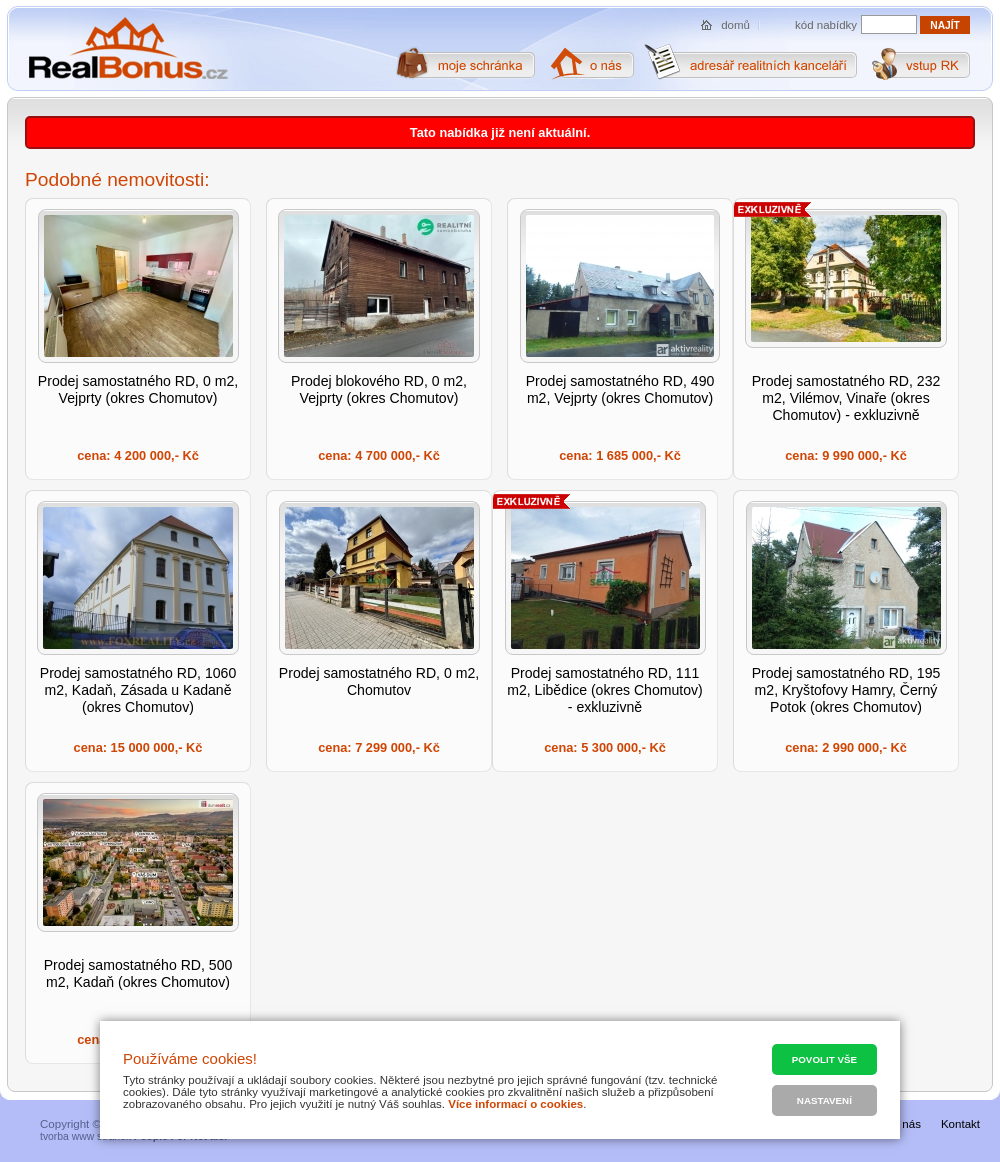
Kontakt (960, 1124)
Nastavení (824, 1100)
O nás (905, 1124)
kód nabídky (826, 25)
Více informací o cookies (515, 1104)
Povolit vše (824, 1059)
